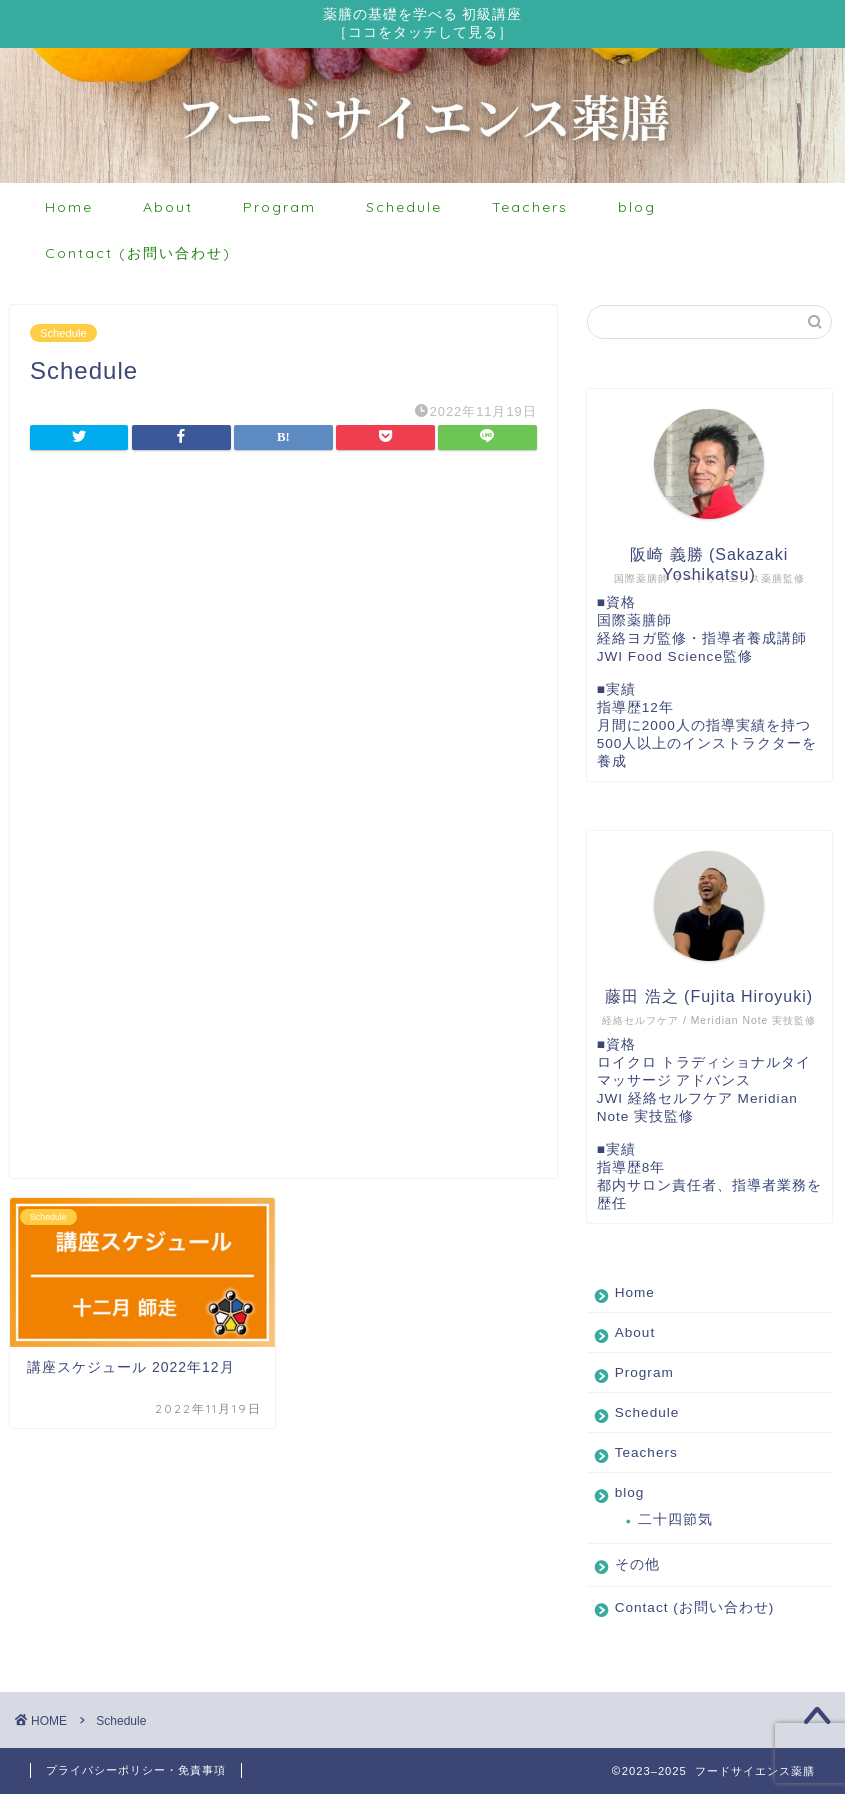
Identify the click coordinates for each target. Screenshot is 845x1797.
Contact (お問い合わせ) (138, 256)
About (168, 210)
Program (279, 210)
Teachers (530, 210)
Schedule (404, 210)
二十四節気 (675, 1522)
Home (69, 210)
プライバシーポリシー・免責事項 (136, 1773)
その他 (637, 1567)
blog (637, 210)
